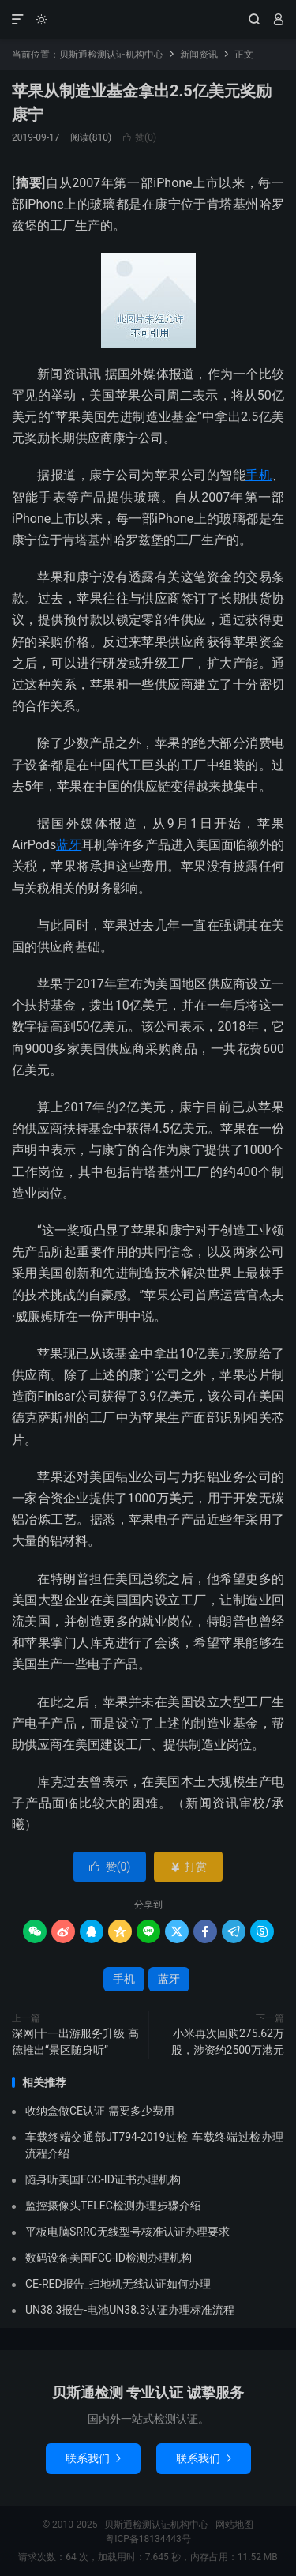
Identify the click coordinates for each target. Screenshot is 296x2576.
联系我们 (93, 2458)
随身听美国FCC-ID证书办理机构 (103, 2179)
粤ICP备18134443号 (148, 2538)
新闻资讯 (199, 54)
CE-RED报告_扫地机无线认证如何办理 (118, 2283)
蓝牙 (68, 844)
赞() (139, 137)
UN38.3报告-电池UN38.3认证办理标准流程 (129, 2309)
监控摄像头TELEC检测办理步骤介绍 (113, 2205)
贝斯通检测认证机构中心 (148, 19)
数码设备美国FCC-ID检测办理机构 (108, 2257)
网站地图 (234, 2524)
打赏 (188, 1866)
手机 (258, 475)
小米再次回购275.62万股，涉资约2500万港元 (227, 2041)
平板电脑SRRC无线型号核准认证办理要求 (127, 2231)
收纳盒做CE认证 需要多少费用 (99, 2110)
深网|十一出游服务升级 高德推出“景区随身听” (75, 2041)
